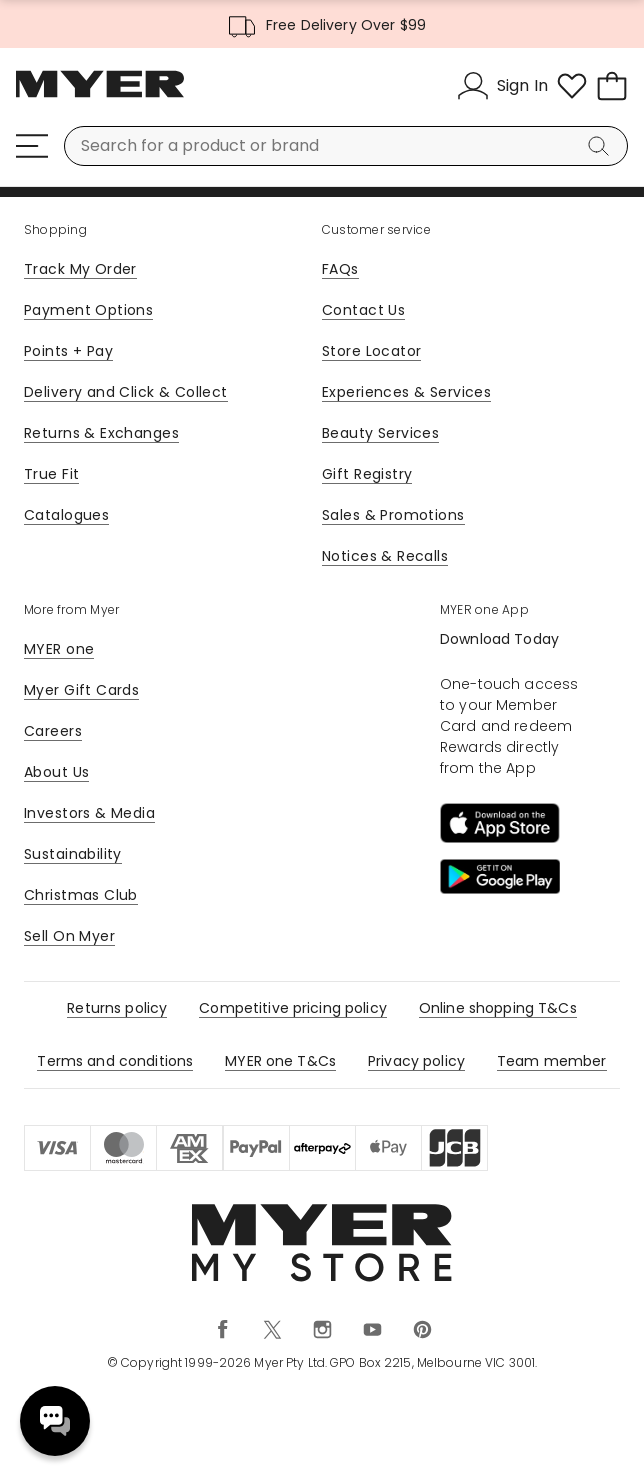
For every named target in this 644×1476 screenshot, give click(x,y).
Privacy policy (416, 1061)
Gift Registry (367, 474)
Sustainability (73, 854)
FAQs (340, 269)
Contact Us (363, 310)
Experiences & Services (406, 392)
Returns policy (117, 1008)
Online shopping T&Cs (498, 1008)
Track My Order (80, 269)
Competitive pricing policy (293, 1008)
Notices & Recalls (385, 556)
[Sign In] (502, 86)
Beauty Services (380, 433)
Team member (552, 1061)
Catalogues (66, 515)
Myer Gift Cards (81, 690)
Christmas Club (81, 895)
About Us (56, 772)
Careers (53, 731)
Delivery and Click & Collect (126, 392)
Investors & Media (89, 813)
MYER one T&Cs (280, 1061)
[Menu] (32, 146)
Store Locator (371, 351)
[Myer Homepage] (100, 95)
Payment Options (88, 310)
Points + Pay (68, 351)
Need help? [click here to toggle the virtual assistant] (55, 1421)
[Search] (602, 146)
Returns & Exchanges (101, 433)
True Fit (51, 474)
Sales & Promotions (393, 515)
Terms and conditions (115, 1061)
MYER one (59, 649)
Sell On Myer (69, 936)
